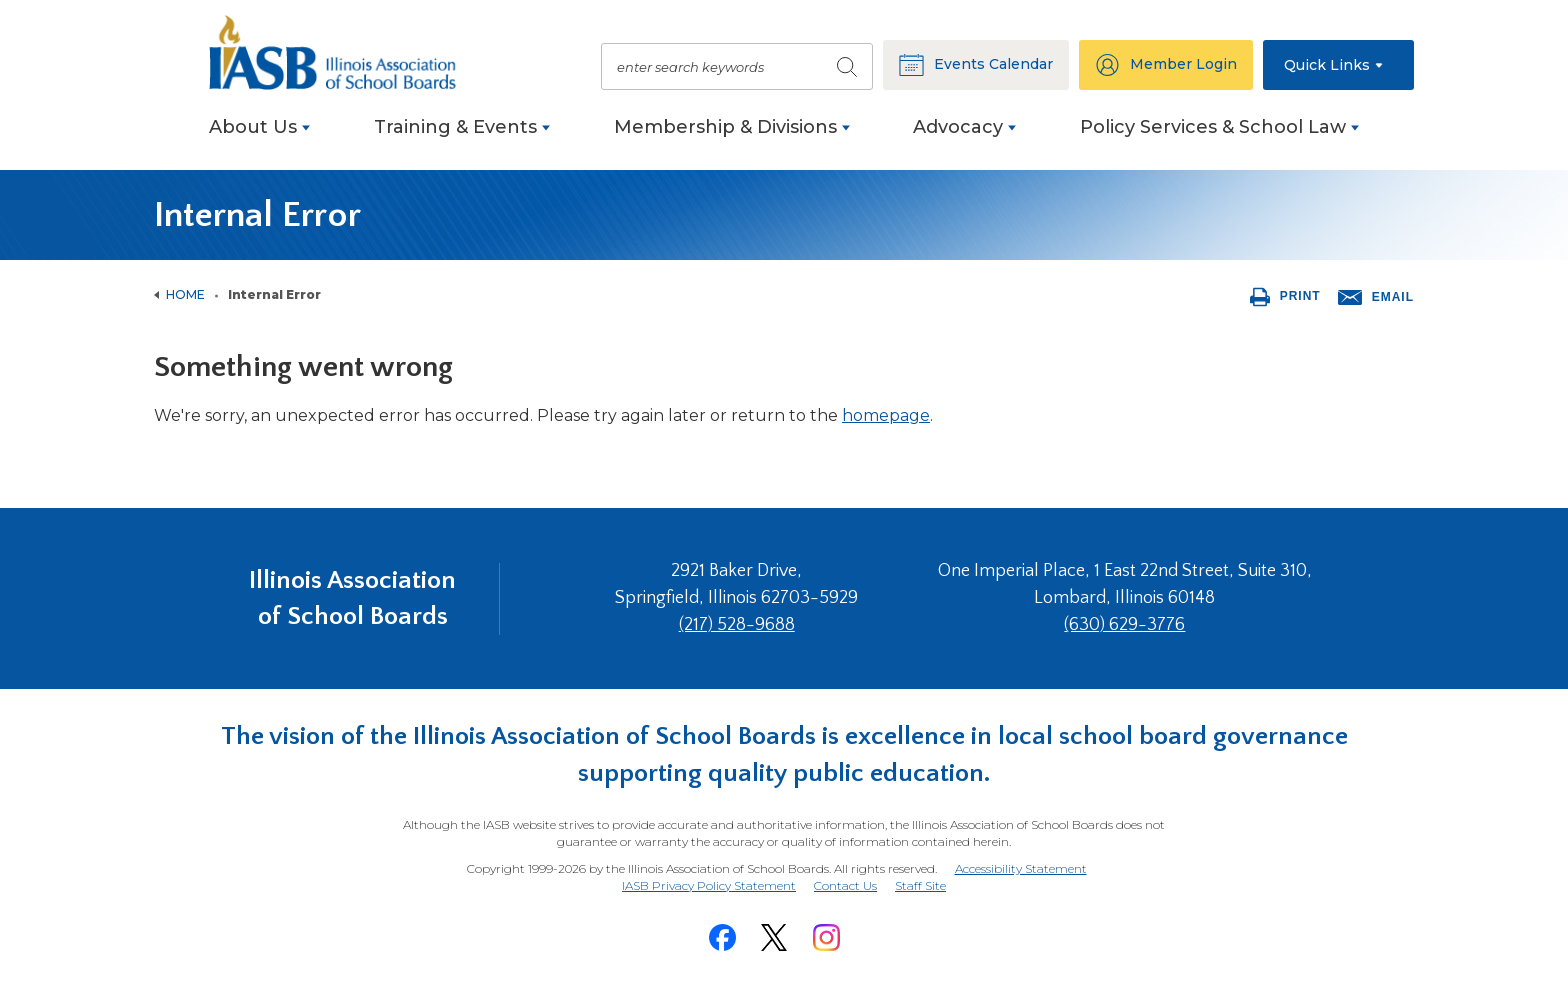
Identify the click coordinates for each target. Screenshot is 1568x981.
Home (185, 294)
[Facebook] (722, 937)
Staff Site (920, 886)
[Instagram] (826, 937)
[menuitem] (259, 137)
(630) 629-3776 (1124, 625)
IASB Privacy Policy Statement (709, 885)
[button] (1338, 65)
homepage (886, 415)
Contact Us (845, 885)
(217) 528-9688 (737, 625)
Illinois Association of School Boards (352, 598)
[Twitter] (774, 937)
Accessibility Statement (1021, 868)
